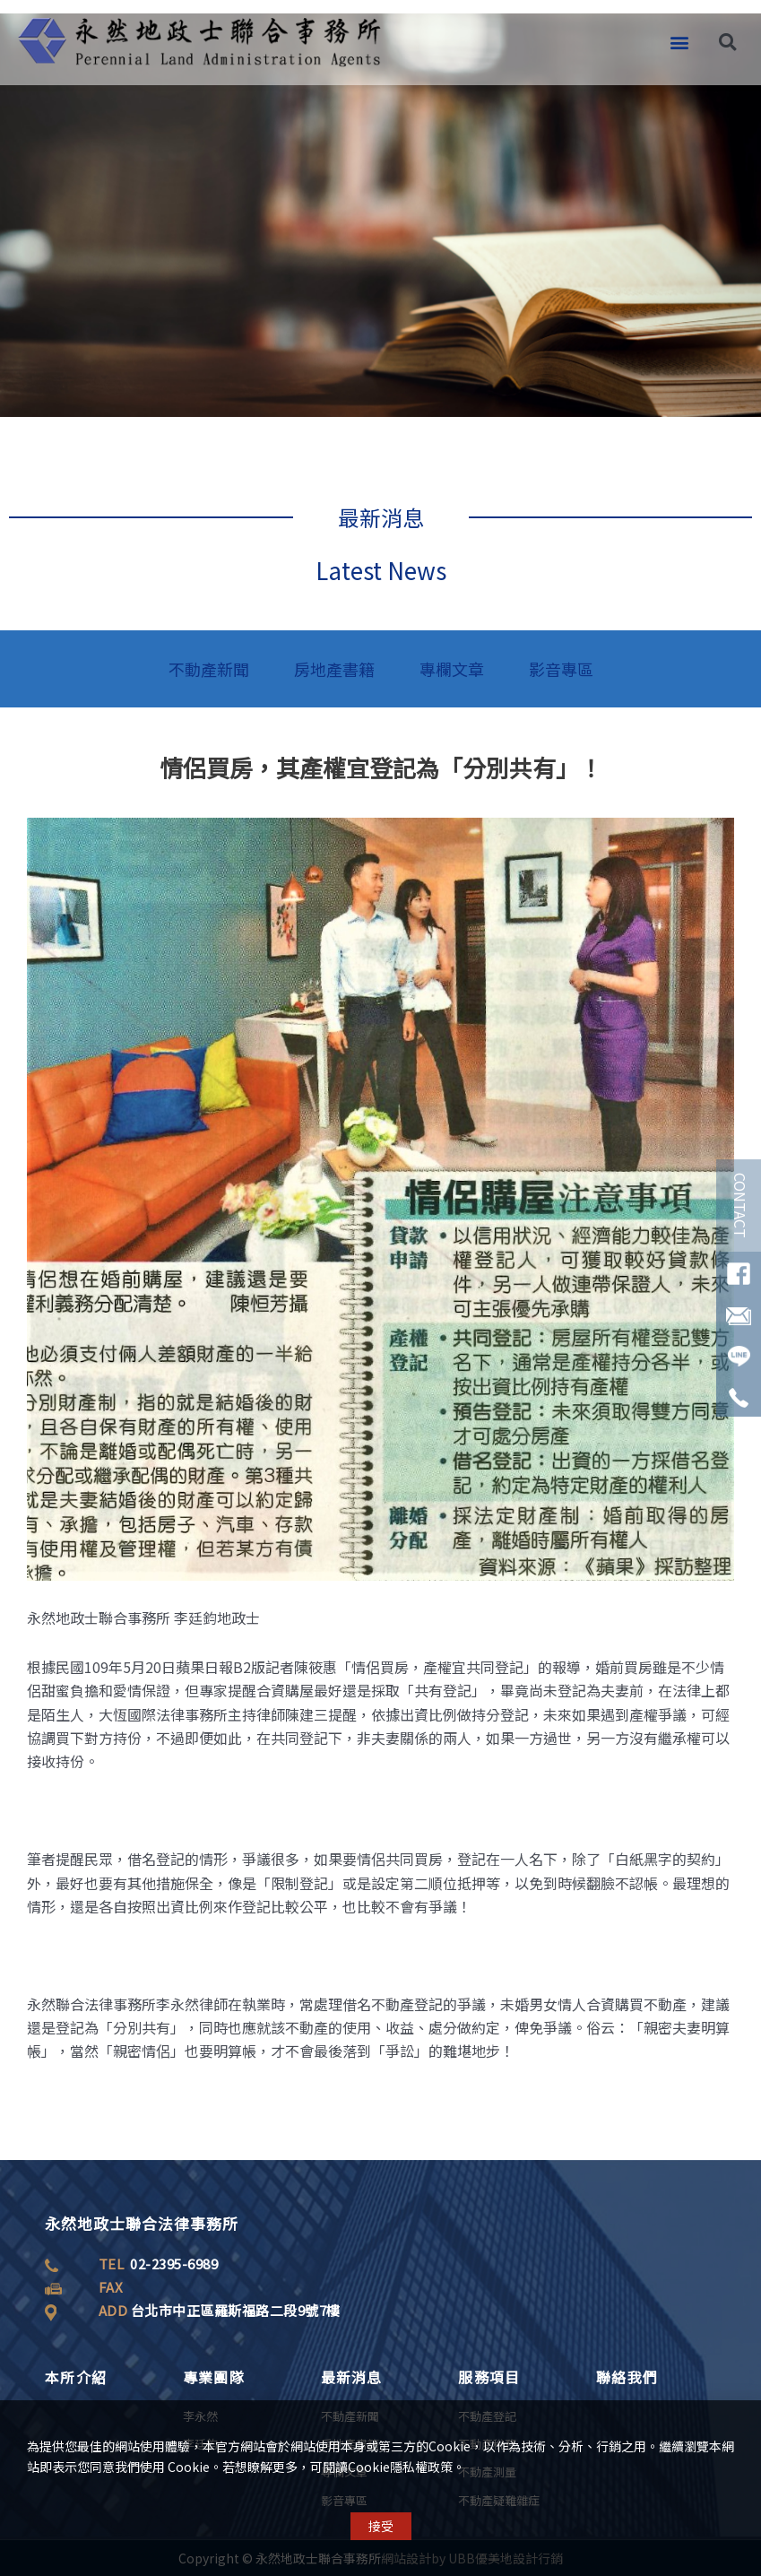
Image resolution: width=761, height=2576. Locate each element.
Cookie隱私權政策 (400, 2472)
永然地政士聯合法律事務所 (141, 2223)
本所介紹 (76, 2377)
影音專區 (561, 669)
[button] (679, 31)
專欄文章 (451, 669)
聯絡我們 (627, 2377)
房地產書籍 (334, 669)
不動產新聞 (209, 669)
